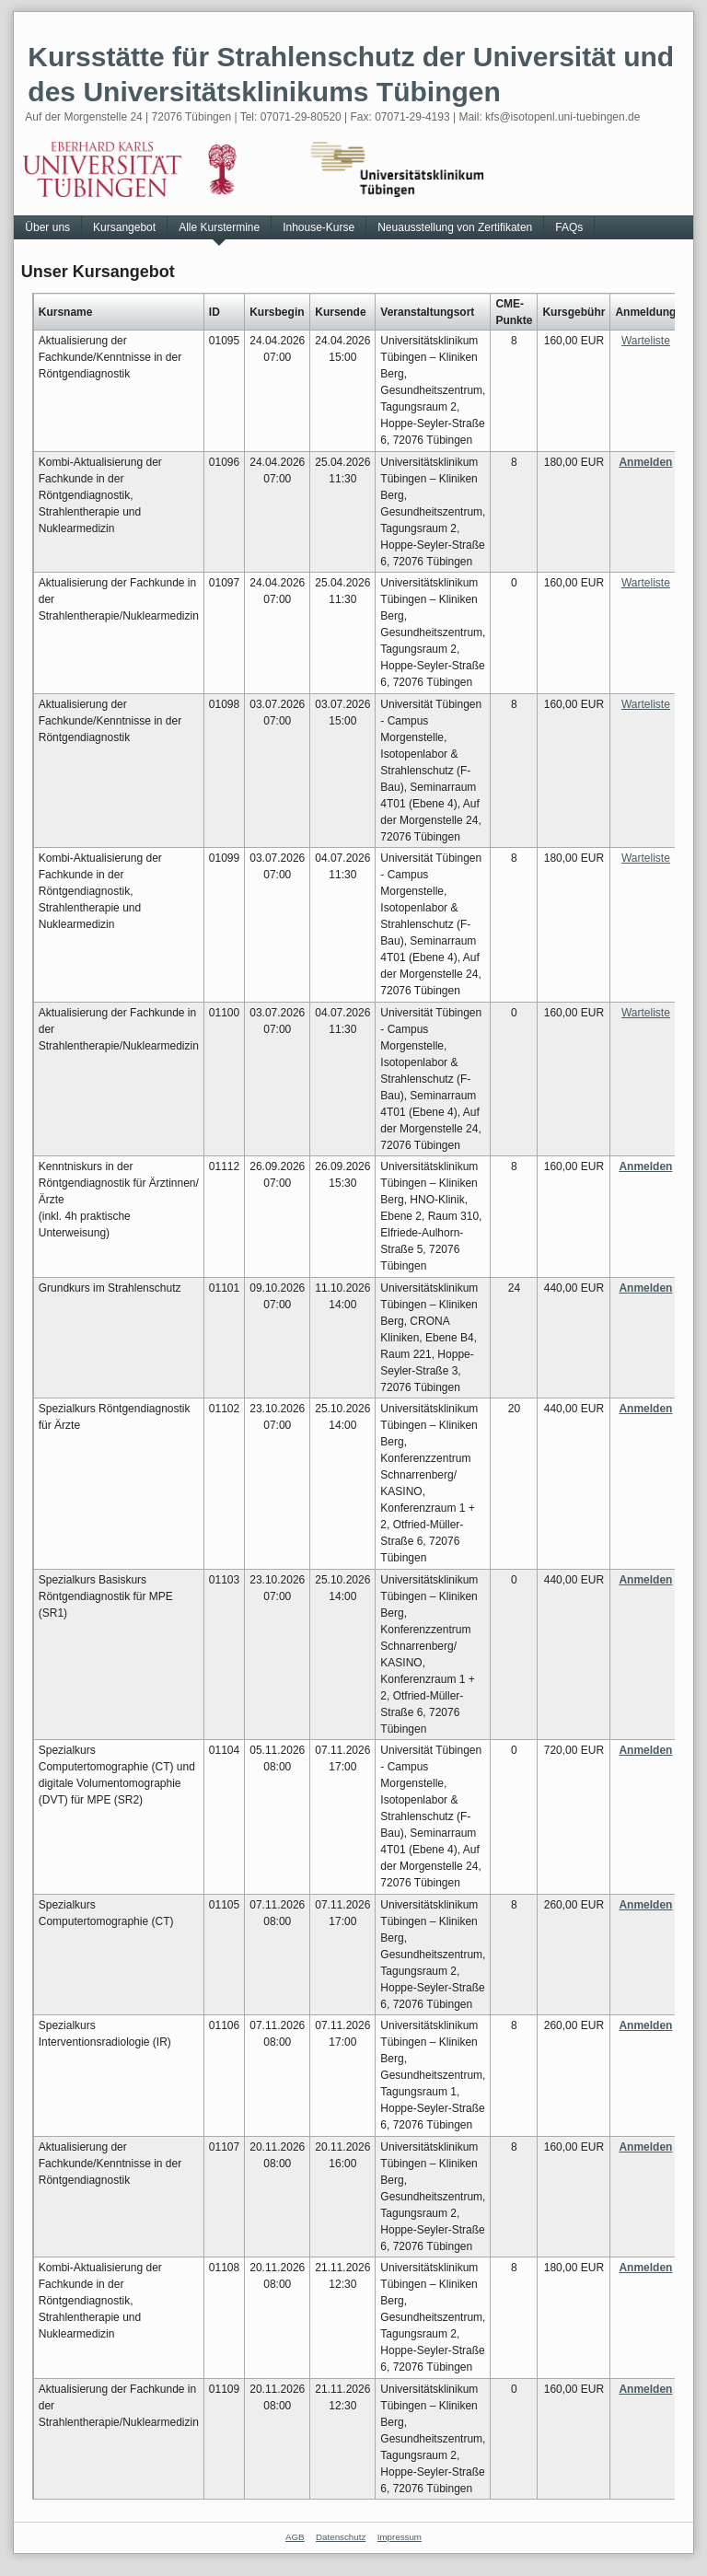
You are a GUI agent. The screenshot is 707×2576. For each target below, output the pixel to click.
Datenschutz (340, 2537)
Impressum (399, 2537)
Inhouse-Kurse (318, 227)
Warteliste (645, 340)
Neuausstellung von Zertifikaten (454, 227)
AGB (295, 2537)
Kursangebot (124, 227)
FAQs (569, 227)
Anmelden (645, 462)
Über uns (47, 227)
